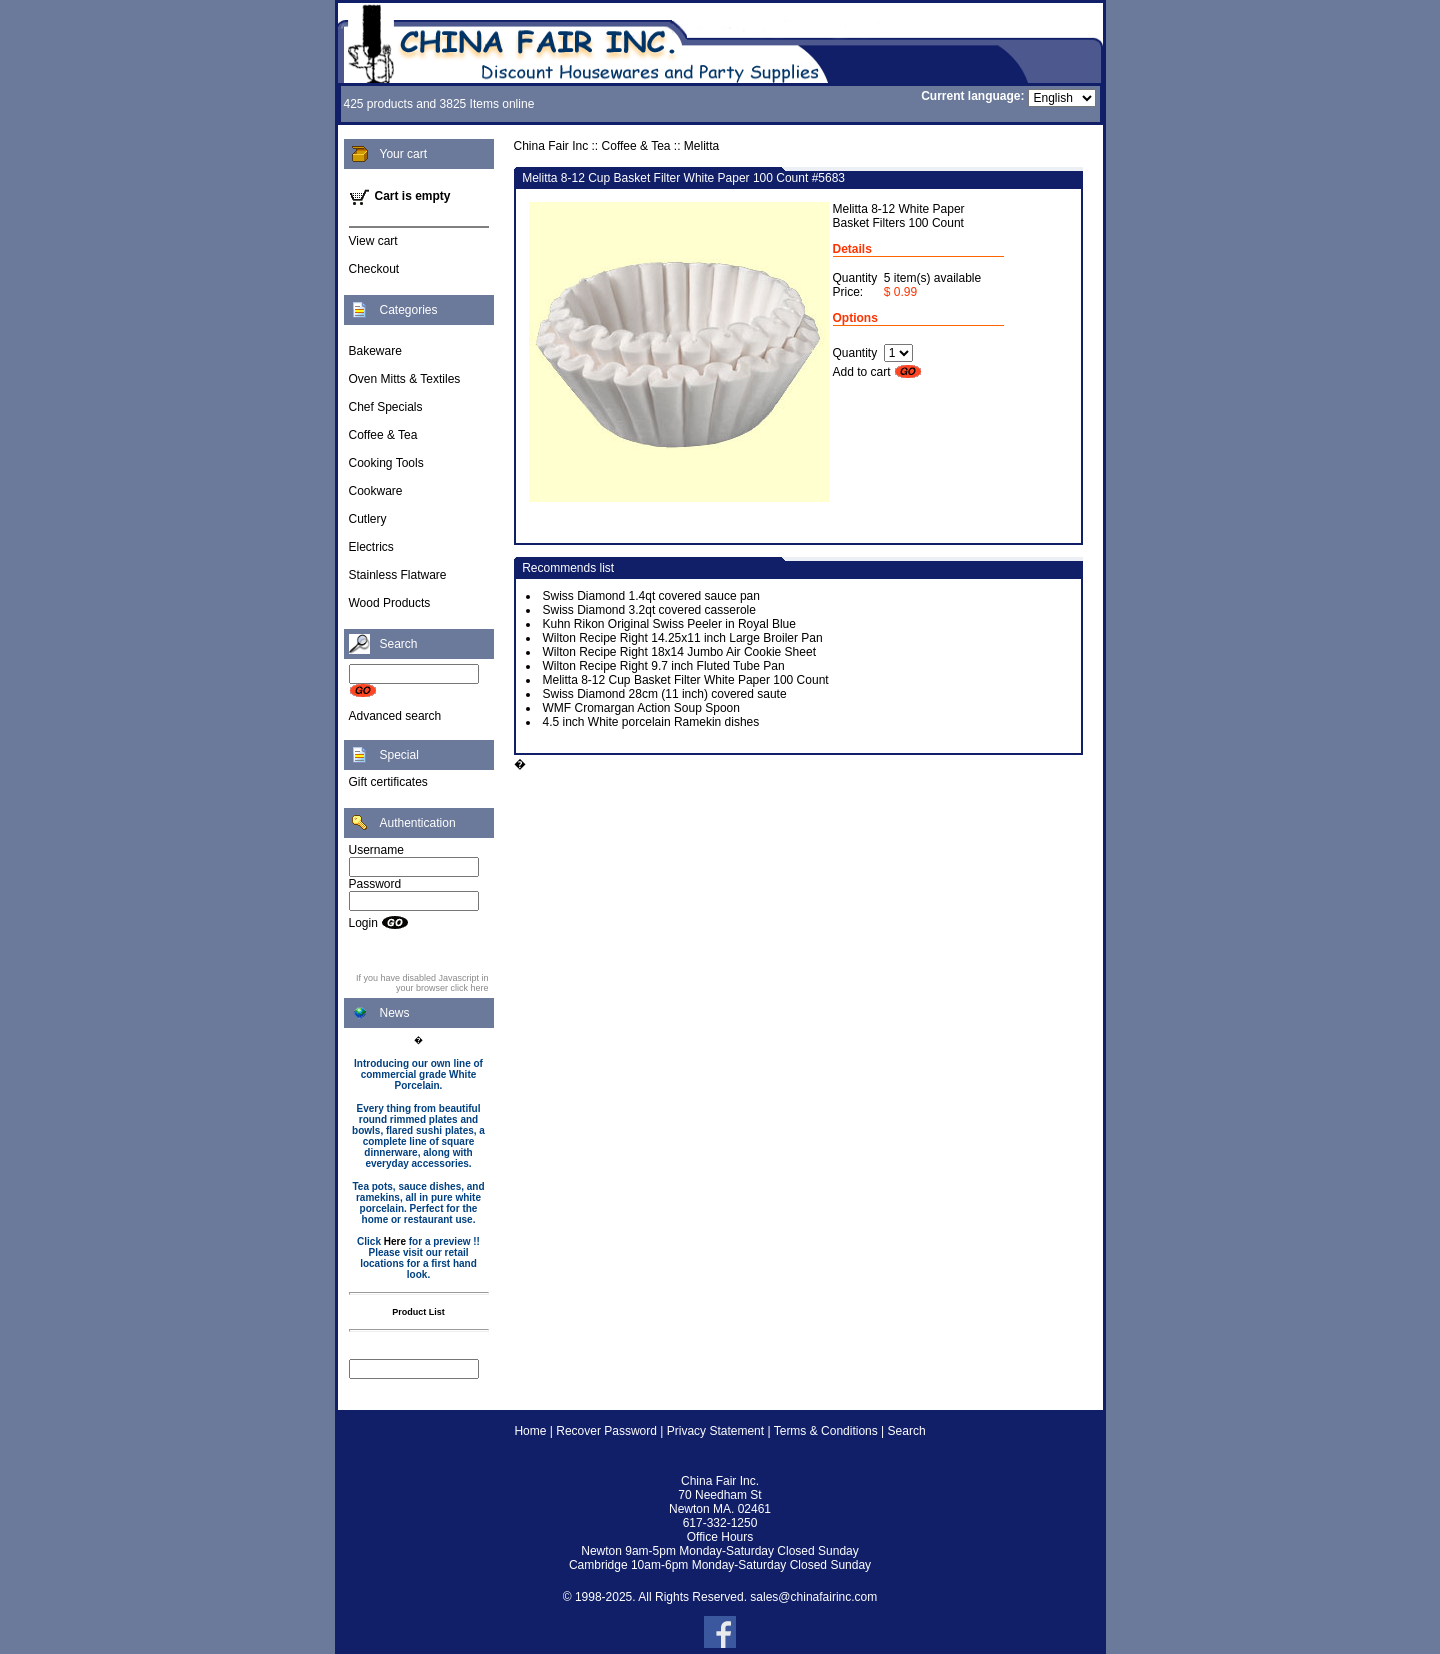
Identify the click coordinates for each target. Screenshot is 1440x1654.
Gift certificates (388, 782)
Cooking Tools (386, 463)
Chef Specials (386, 407)
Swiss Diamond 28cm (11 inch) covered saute (665, 694)
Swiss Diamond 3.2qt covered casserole (649, 610)
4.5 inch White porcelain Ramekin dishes (651, 722)
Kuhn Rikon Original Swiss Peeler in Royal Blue (669, 624)
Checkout (374, 269)
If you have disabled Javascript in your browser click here (422, 983)
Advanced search (395, 716)
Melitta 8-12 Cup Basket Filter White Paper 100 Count (686, 680)
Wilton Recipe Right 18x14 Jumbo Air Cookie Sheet (679, 652)
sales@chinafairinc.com (813, 1597)
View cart (373, 241)
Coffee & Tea (383, 435)
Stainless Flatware (398, 575)
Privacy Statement (715, 1431)
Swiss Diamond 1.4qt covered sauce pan (651, 596)
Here (395, 1241)
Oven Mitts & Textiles (405, 379)
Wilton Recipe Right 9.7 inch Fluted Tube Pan (664, 666)
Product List (418, 1312)
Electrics (371, 547)
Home (530, 1431)
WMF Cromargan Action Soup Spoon (641, 708)
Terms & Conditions (826, 1431)
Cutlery (368, 519)
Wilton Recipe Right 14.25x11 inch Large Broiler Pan (683, 638)
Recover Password (606, 1431)
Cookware (376, 491)
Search (907, 1431)
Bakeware (375, 351)
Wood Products (390, 603)
